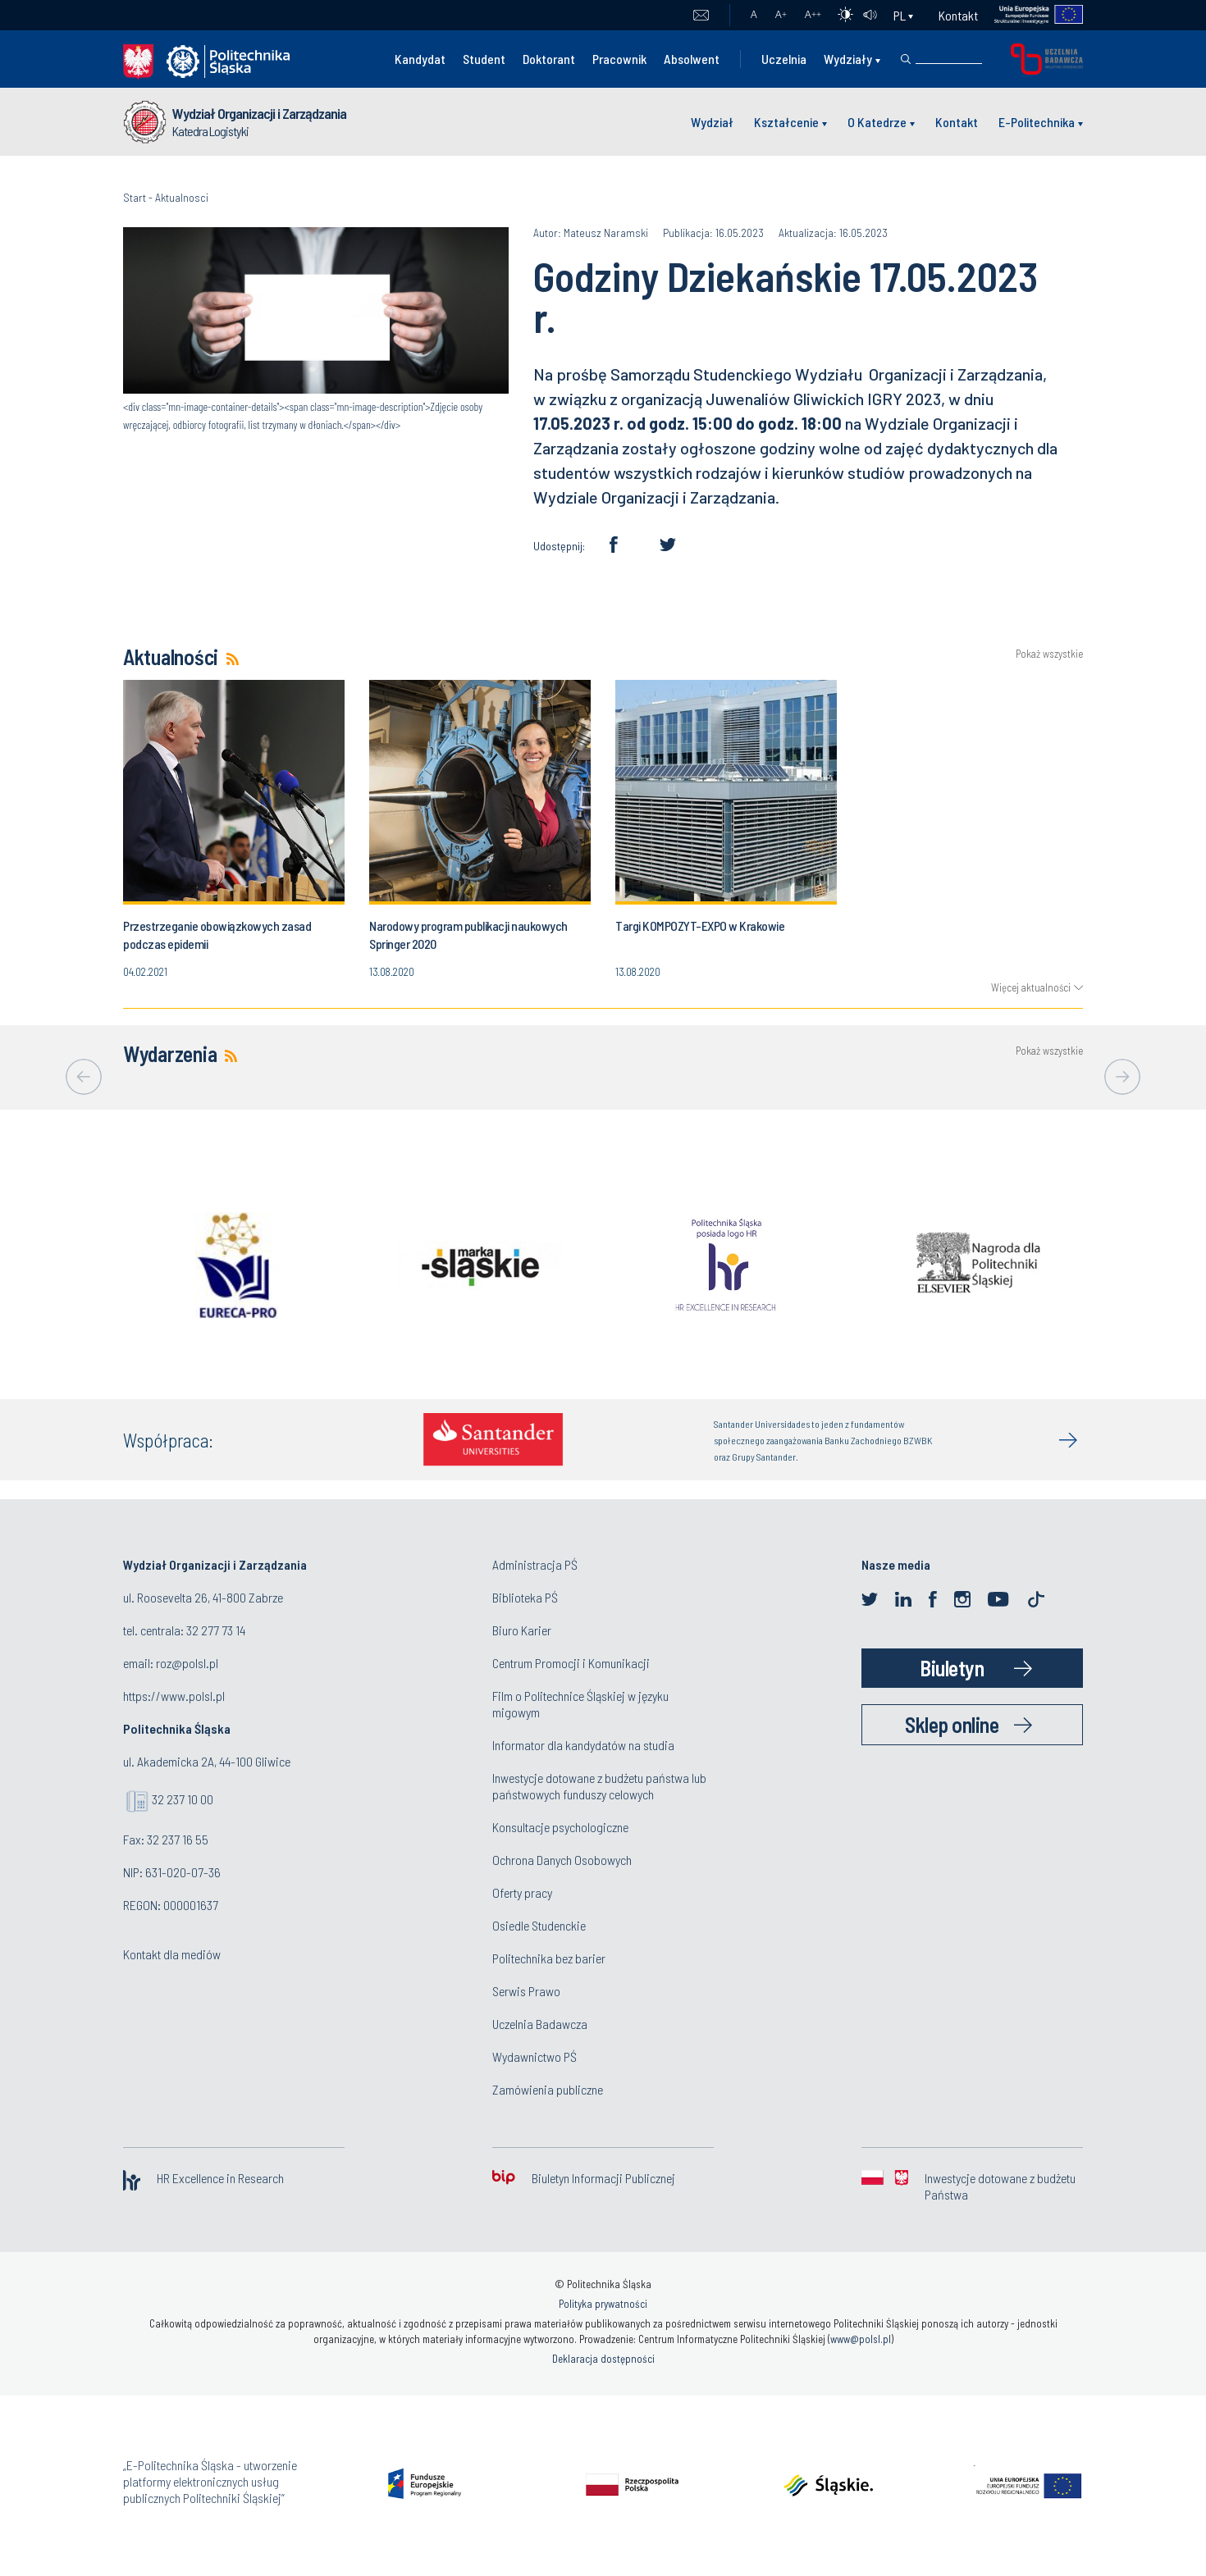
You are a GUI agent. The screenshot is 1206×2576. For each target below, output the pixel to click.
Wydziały (848, 58)
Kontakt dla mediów (172, 1954)
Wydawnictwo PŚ (534, 2056)
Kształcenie (786, 122)
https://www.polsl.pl (174, 1695)
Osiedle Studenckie (539, 1925)
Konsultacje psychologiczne (560, 1827)
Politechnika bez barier (548, 1958)
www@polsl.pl (860, 2339)
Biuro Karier (521, 1630)
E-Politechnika (1036, 122)
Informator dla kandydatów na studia (583, 1745)
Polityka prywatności (603, 2303)
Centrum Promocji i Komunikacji (571, 1663)
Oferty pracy (522, 1892)
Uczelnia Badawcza (539, 2023)
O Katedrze (877, 122)
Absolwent (691, 58)
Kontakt (958, 15)
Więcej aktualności (1031, 987)
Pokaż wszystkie (1049, 654)
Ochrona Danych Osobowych (562, 1859)
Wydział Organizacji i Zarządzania (259, 113)
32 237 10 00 (182, 1799)
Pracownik (619, 58)
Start (134, 197)
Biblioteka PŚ (525, 1597)
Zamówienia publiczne (547, 2089)
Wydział (712, 122)
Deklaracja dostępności (603, 2358)
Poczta (701, 16)
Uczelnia (783, 58)
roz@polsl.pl (187, 1663)
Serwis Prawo (526, 1991)
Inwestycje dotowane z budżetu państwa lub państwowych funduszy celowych (599, 1786)
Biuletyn (952, 1667)
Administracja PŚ (535, 1564)
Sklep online (951, 1724)
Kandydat (420, 58)
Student (484, 58)
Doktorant (549, 58)
